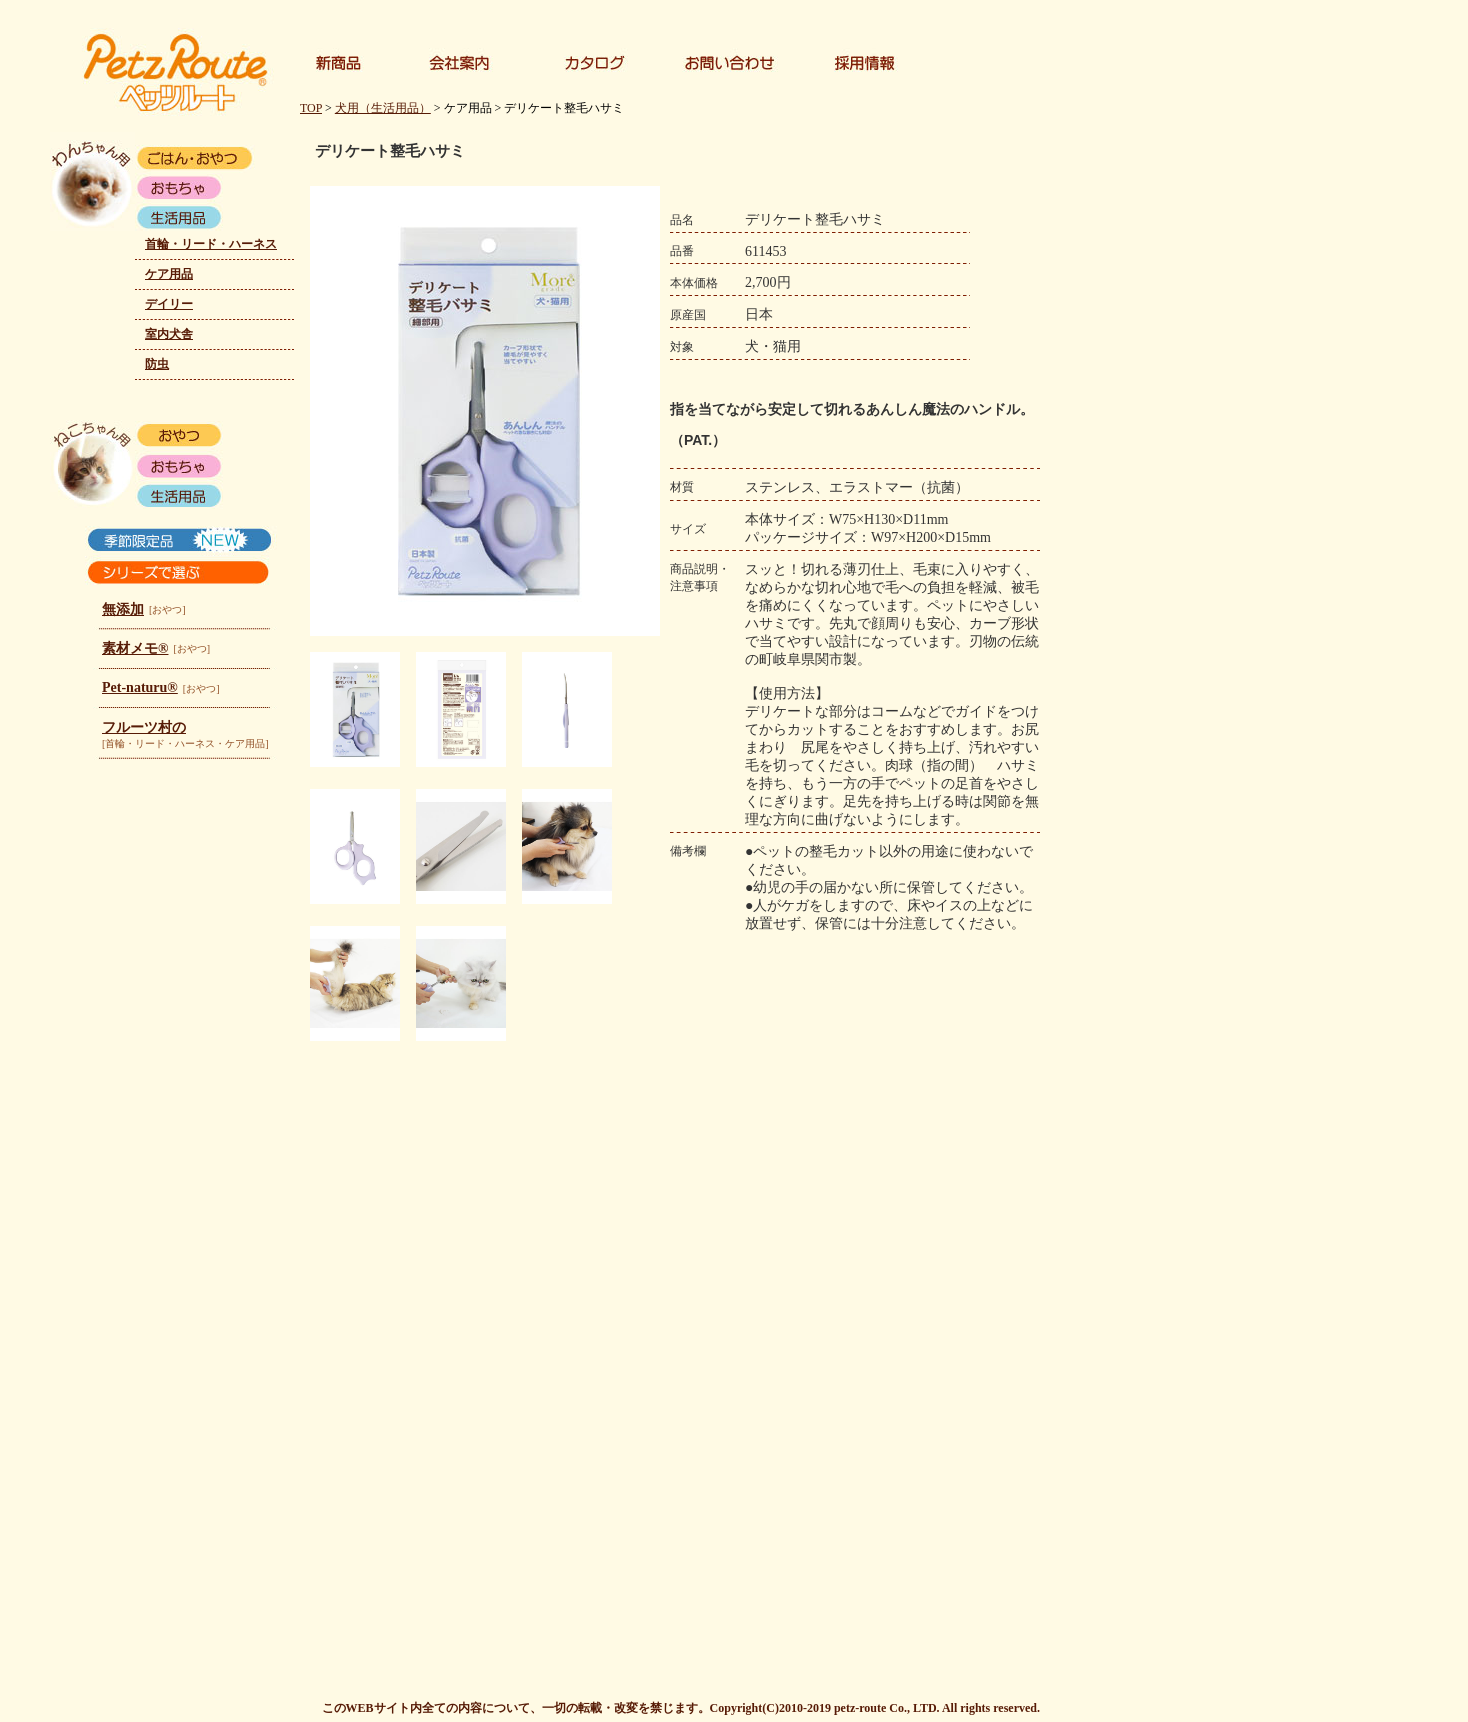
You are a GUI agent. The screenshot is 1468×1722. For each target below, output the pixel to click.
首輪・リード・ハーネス (211, 244)
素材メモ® (135, 648)
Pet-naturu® (140, 687)
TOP (311, 108)
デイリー (169, 304)
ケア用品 (169, 274)
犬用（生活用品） (383, 108)
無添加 (123, 609)
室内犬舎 (169, 334)
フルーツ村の (144, 727)
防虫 (157, 364)
